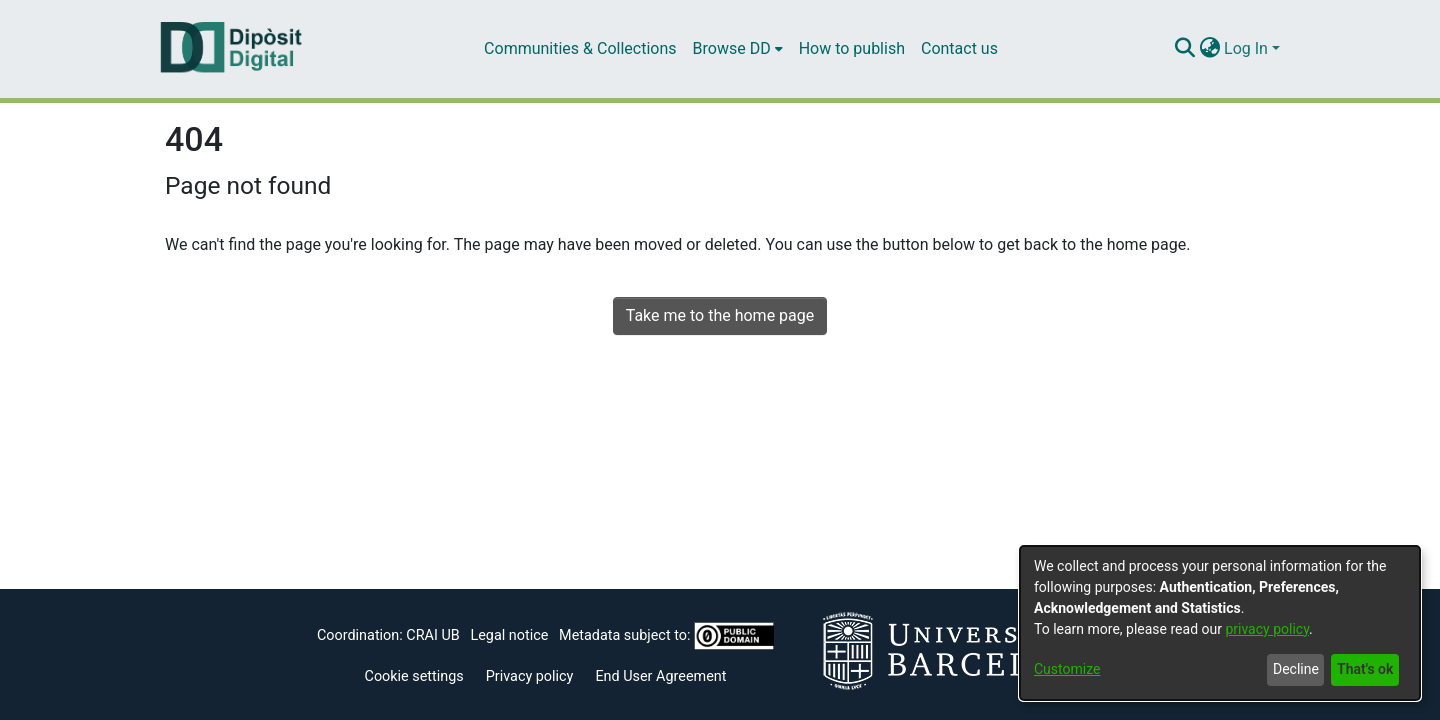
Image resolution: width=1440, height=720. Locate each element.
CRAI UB (432, 635)
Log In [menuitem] (1246, 48)
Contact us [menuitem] (959, 48)
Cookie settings (414, 676)
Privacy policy (530, 676)
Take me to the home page (720, 315)
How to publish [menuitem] (852, 48)
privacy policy (1267, 629)
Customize (1067, 669)
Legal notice (509, 635)
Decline (1296, 669)
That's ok (1365, 669)
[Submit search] (1184, 49)
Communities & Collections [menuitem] (580, 48)
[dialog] (1220, 623)
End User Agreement (660, 676)
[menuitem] (738, 49)
